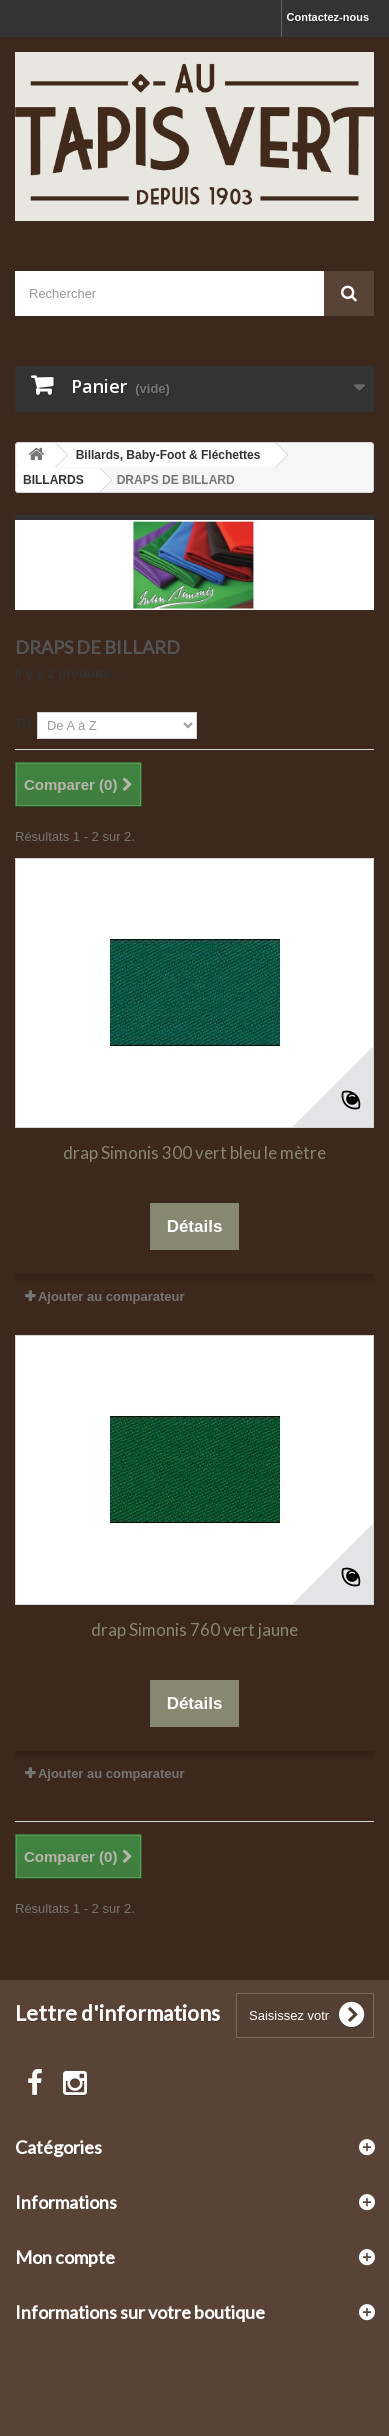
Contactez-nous (328, 17)
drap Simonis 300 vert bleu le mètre (194, 1152)
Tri (23, 723)
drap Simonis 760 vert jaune (194, 1629)
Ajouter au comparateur (111, 1296)
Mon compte (65, 2257)
